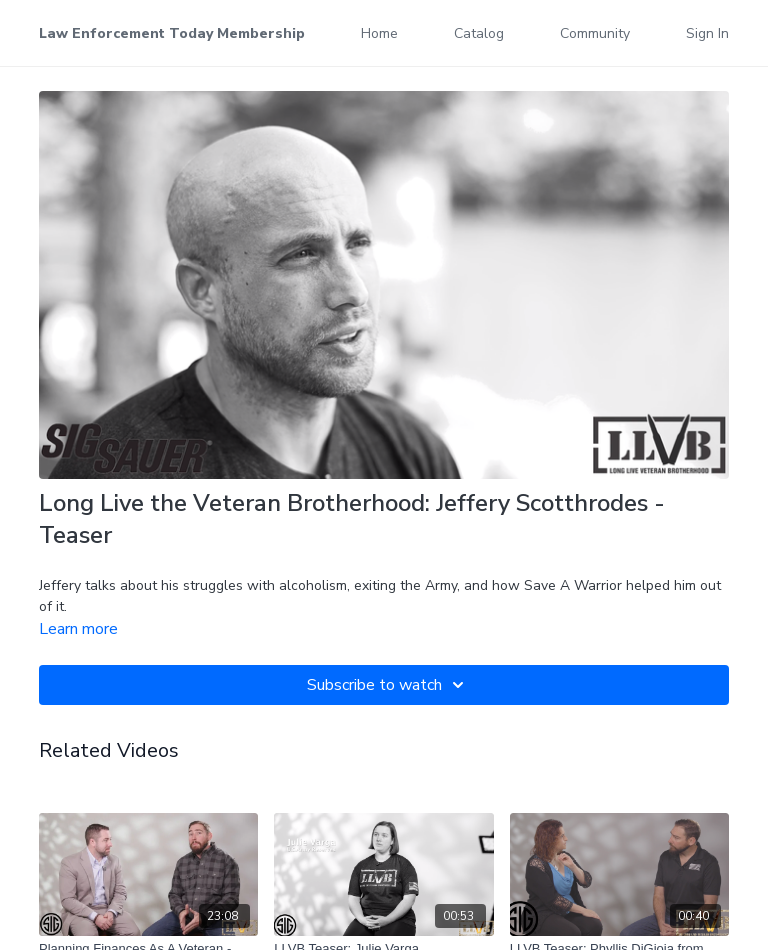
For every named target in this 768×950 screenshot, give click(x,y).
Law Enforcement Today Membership (172, 33)
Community (595, 33)
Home (379, 33)
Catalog (479, 33)
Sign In (707, 33)
